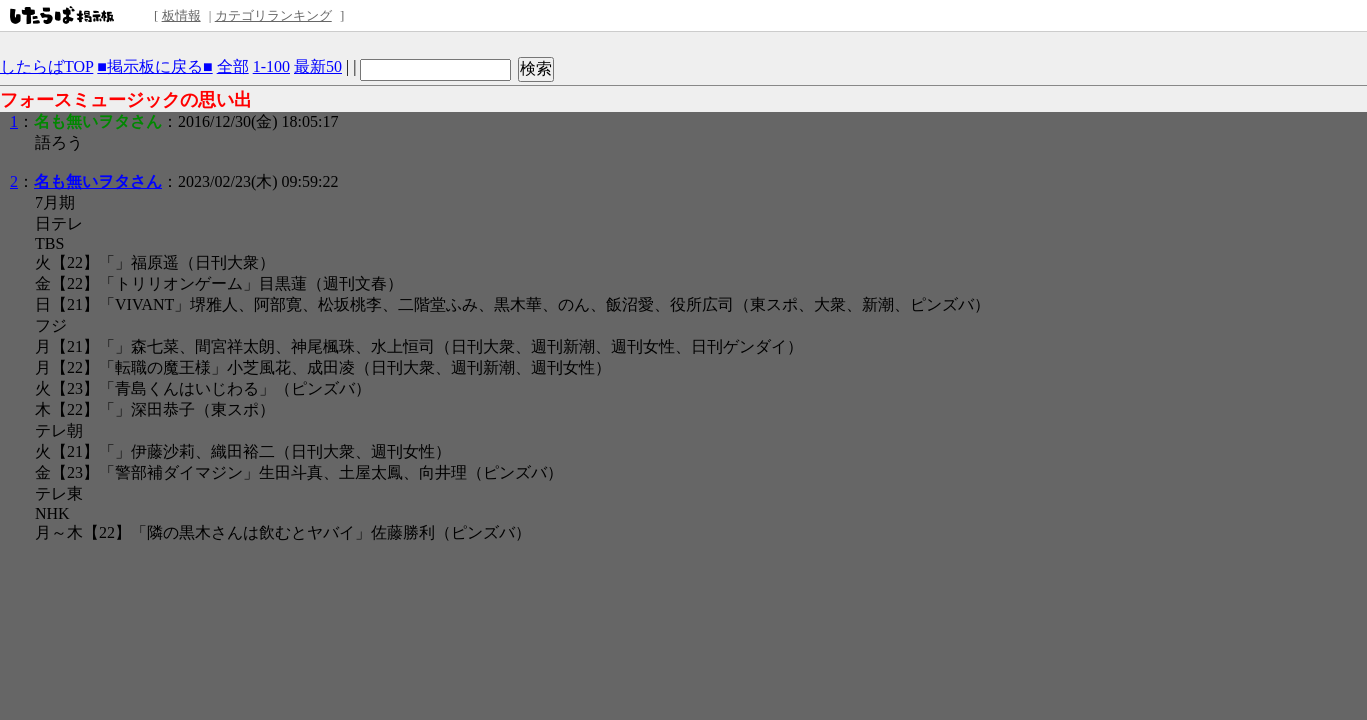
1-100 (271, 66)
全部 (233, 66)
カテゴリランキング (273, 15)
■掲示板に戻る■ (154, 66)
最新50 (318, 66)
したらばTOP (46, 66)
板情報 (181, 15)
